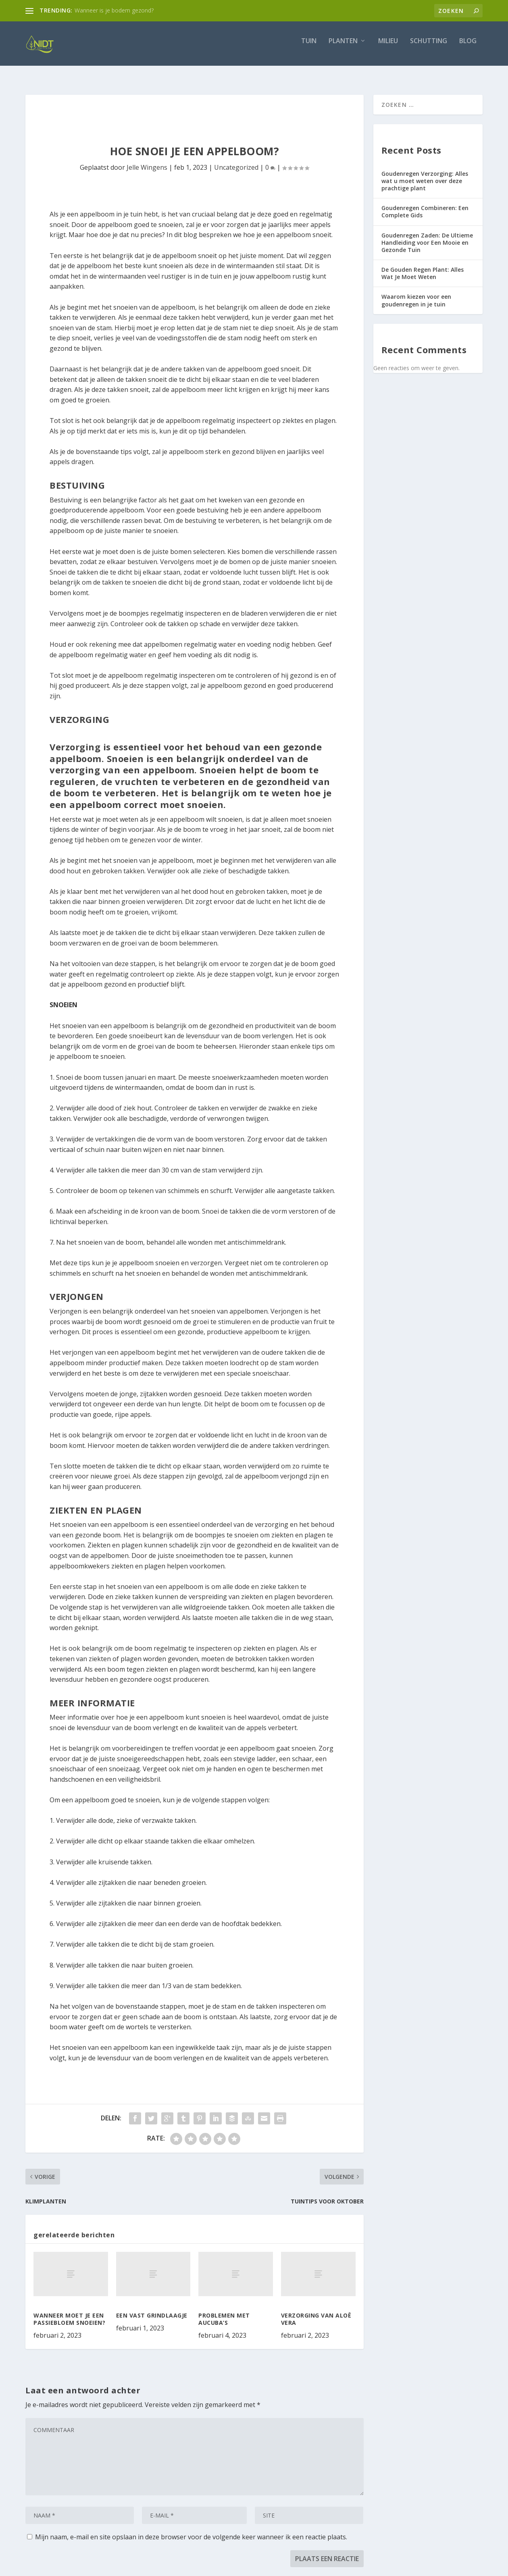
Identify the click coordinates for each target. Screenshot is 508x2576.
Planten (343, 47)
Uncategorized (236, 160)
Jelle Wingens (147, 160)
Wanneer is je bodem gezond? (114, 10)
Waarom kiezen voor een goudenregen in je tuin (416, 292)
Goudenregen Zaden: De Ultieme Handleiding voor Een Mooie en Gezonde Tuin (427, 235)
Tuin (308, 47)
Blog (468, 47)
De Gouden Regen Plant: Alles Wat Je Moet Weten (422, 265)
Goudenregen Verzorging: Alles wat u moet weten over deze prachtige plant (424, 173)
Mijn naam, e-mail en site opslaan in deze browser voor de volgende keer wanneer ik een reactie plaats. (191, 2529)
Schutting (428, 47)
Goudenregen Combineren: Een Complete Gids (424, 204)
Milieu (388, 47)
